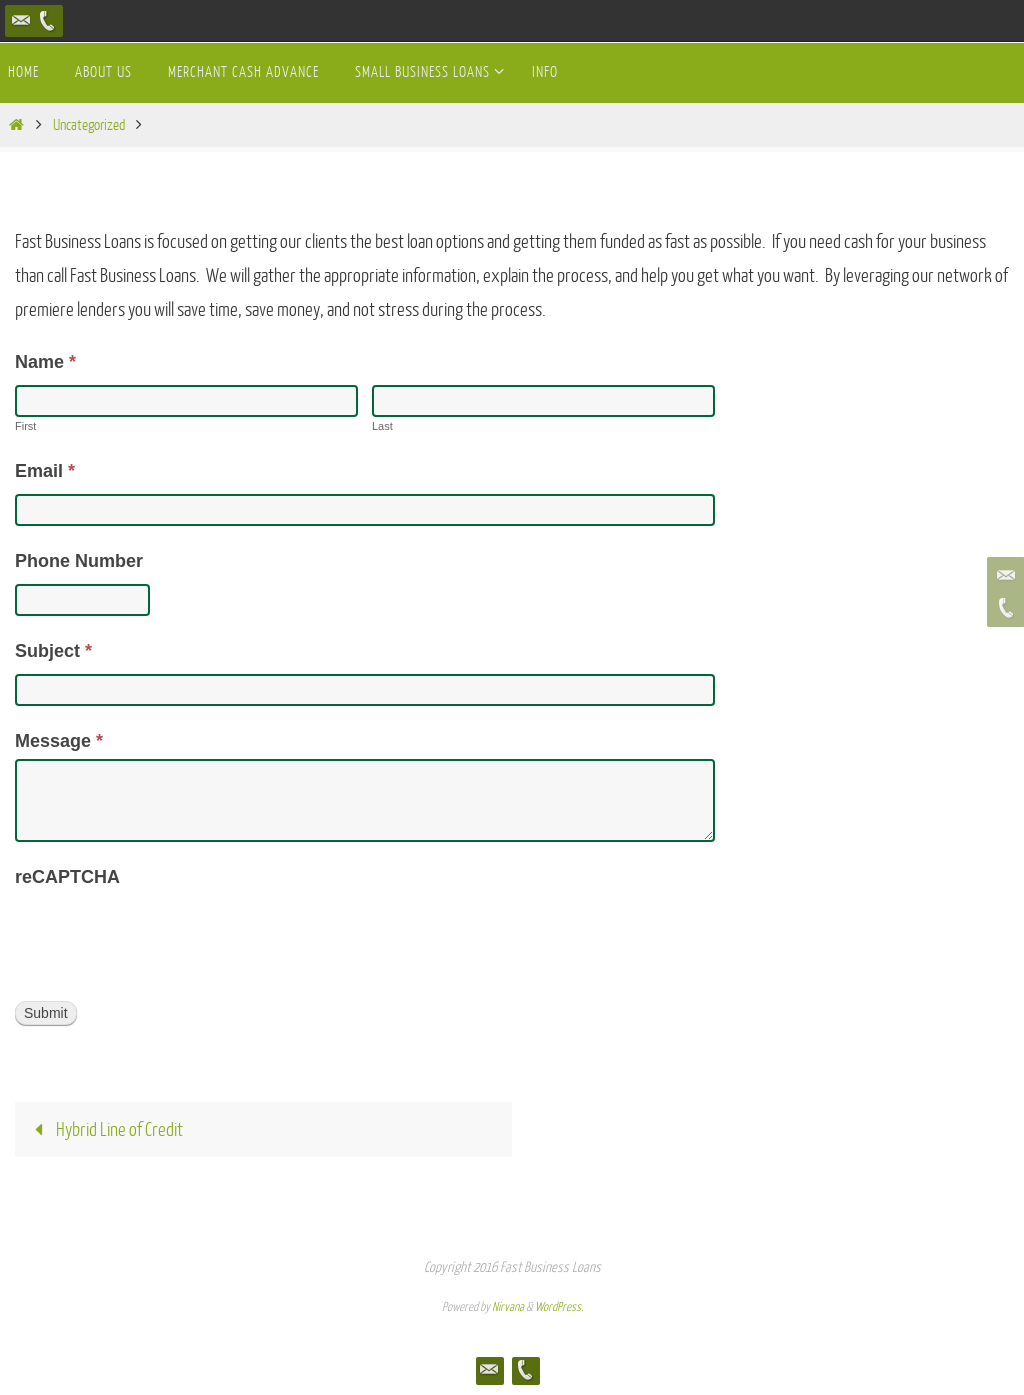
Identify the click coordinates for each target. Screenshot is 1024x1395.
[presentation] (167, 935)
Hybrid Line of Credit (104, 1130)
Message (59, 741)
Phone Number (79, 561)
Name (45, 362)
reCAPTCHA (67, 877)
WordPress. (559, 1307)
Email (45, 471)
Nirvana (508, 1307)
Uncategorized (89, 125)
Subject (53, 651)
